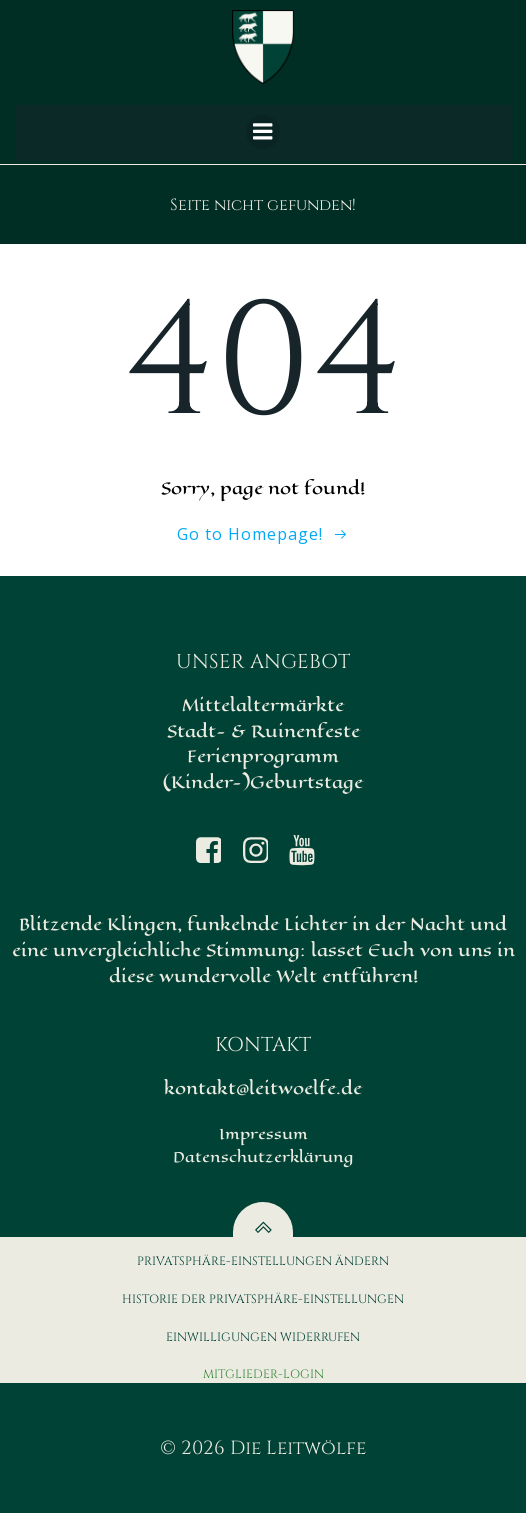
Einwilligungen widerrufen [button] (263, 1337)
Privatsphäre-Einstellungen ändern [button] (263, 1261)
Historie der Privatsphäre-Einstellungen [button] (263, 1299)
